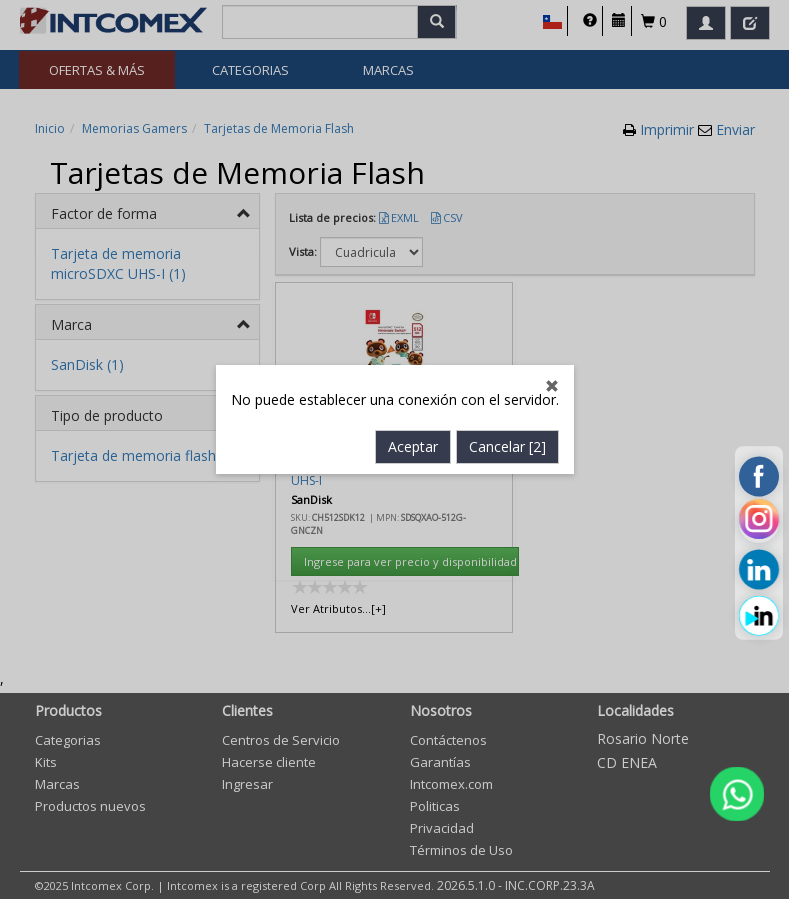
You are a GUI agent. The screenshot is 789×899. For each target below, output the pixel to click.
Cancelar (507, 423)
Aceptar (413, 423)
